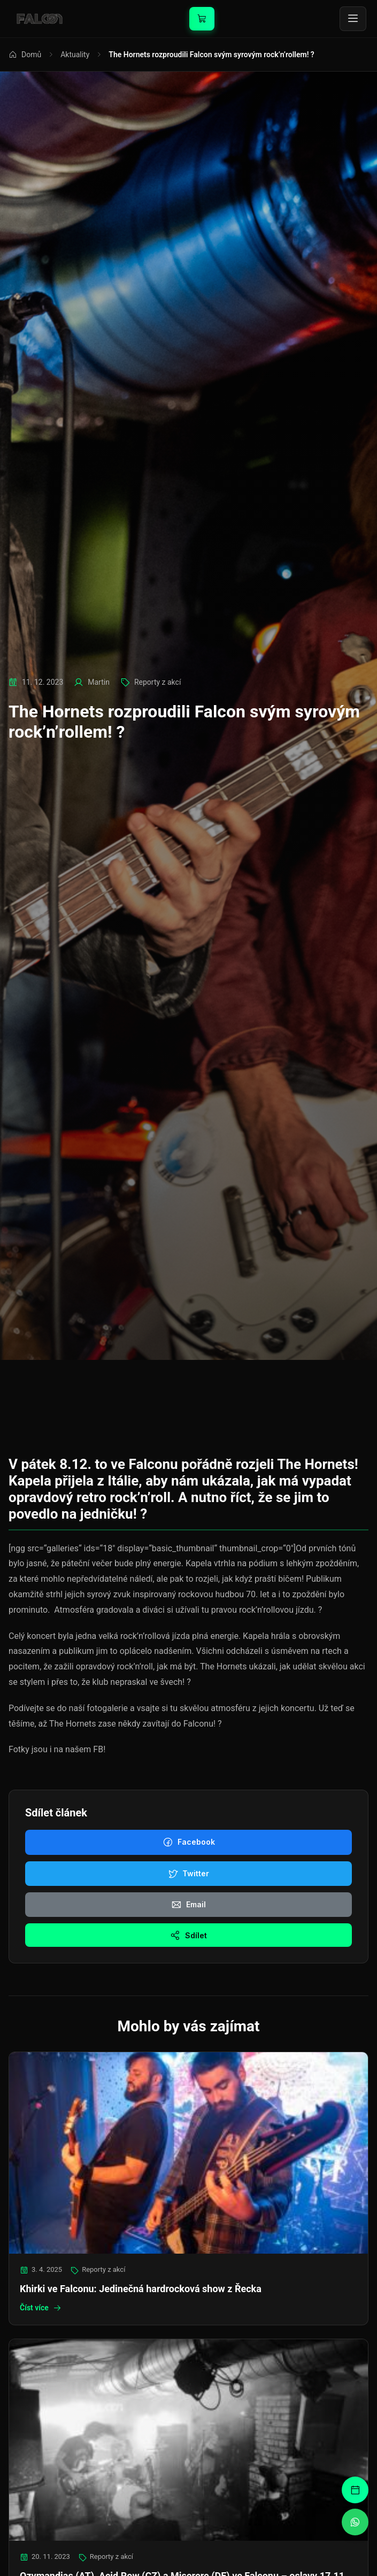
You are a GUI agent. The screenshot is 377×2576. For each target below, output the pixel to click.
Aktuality (74, 54)
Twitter (188, 1873)
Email (188, 1904)
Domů (25, 54)
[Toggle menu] (353, 18)
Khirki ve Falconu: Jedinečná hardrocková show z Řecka (140, 2288)
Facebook (189, 1842)
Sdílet (188, 1935)
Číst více (40, 2307)
